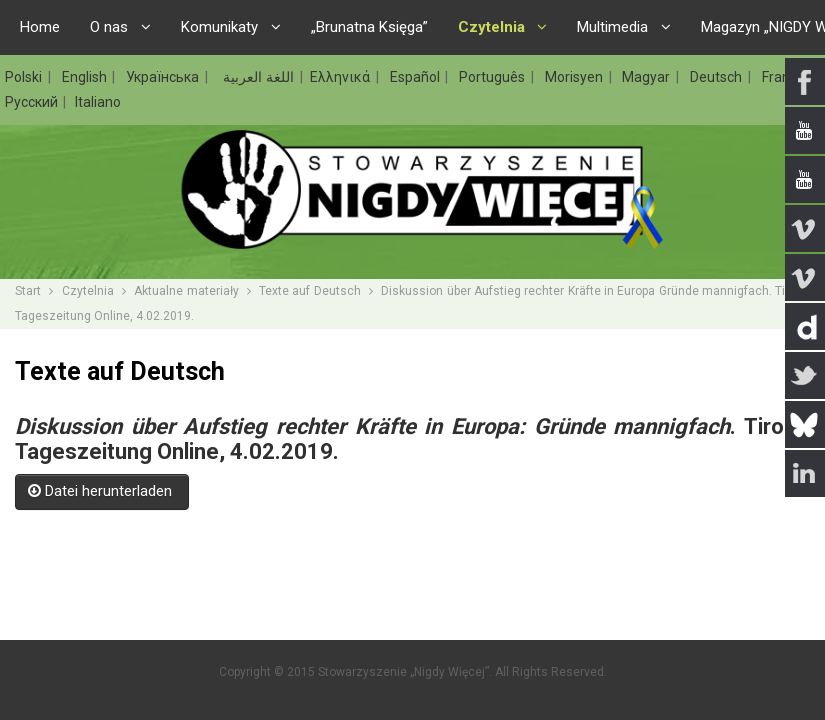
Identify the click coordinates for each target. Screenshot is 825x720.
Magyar (648, 77)
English (86, 77)
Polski (25, 77)
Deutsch (718, 77)
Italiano (98, 102)
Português (494, 77)
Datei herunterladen (102, 491)
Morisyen (576, 77)
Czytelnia (88, 291)
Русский (33, 102)
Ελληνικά (342, 77)
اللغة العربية (256, 77)
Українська (164, 77)
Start (28, 291)
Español (417, 77)
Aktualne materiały (186, 291)
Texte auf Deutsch (310, 291)
